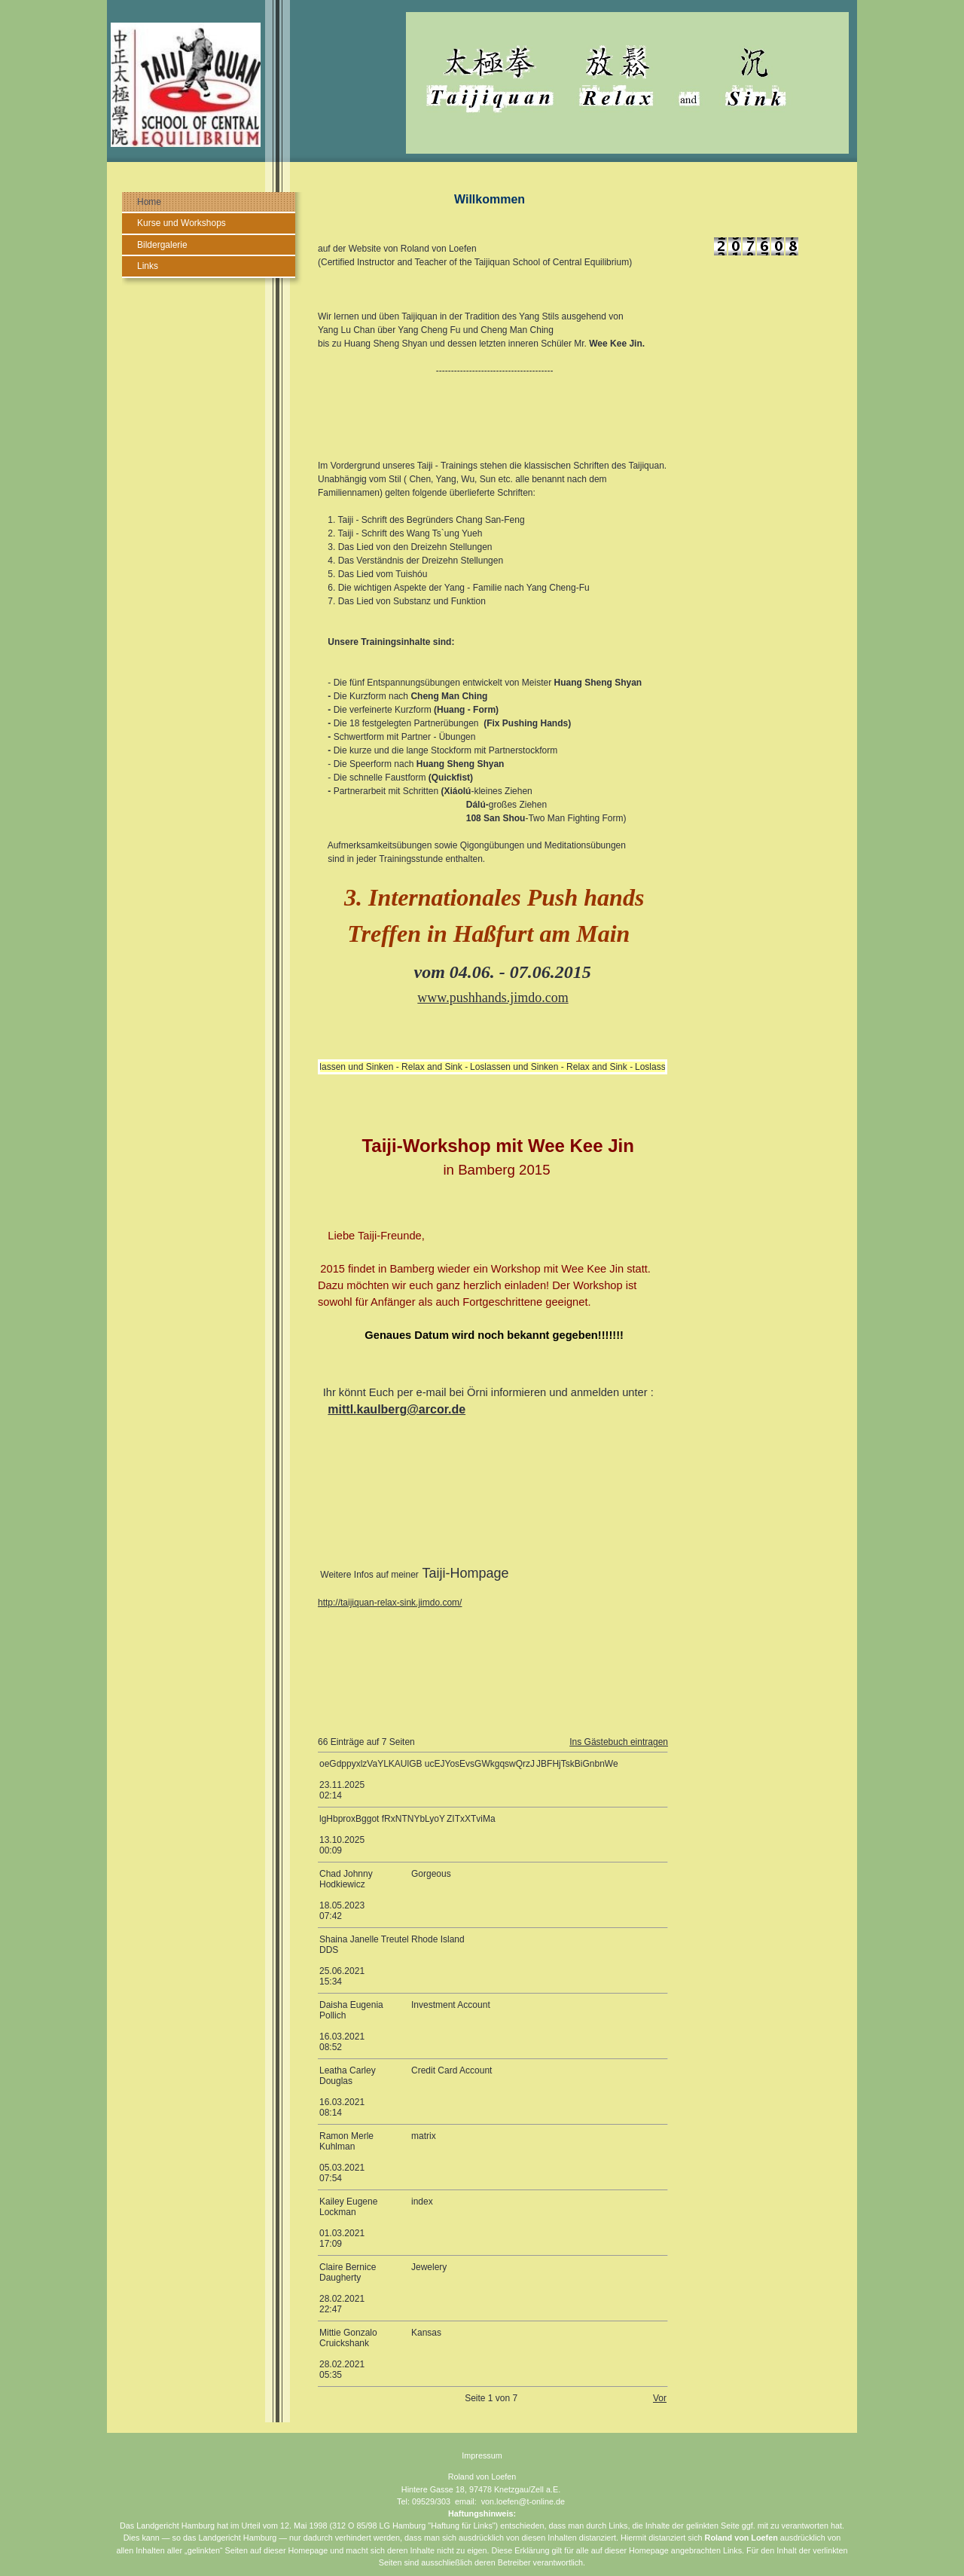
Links (147, 266)
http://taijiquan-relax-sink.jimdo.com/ (390, 1602)
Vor (660, 2398)
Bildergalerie (162, 245)
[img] (482, 81)
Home (149, 202)
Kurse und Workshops (181, 223)
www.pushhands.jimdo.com (492, 997)
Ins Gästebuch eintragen (618, 1742)
